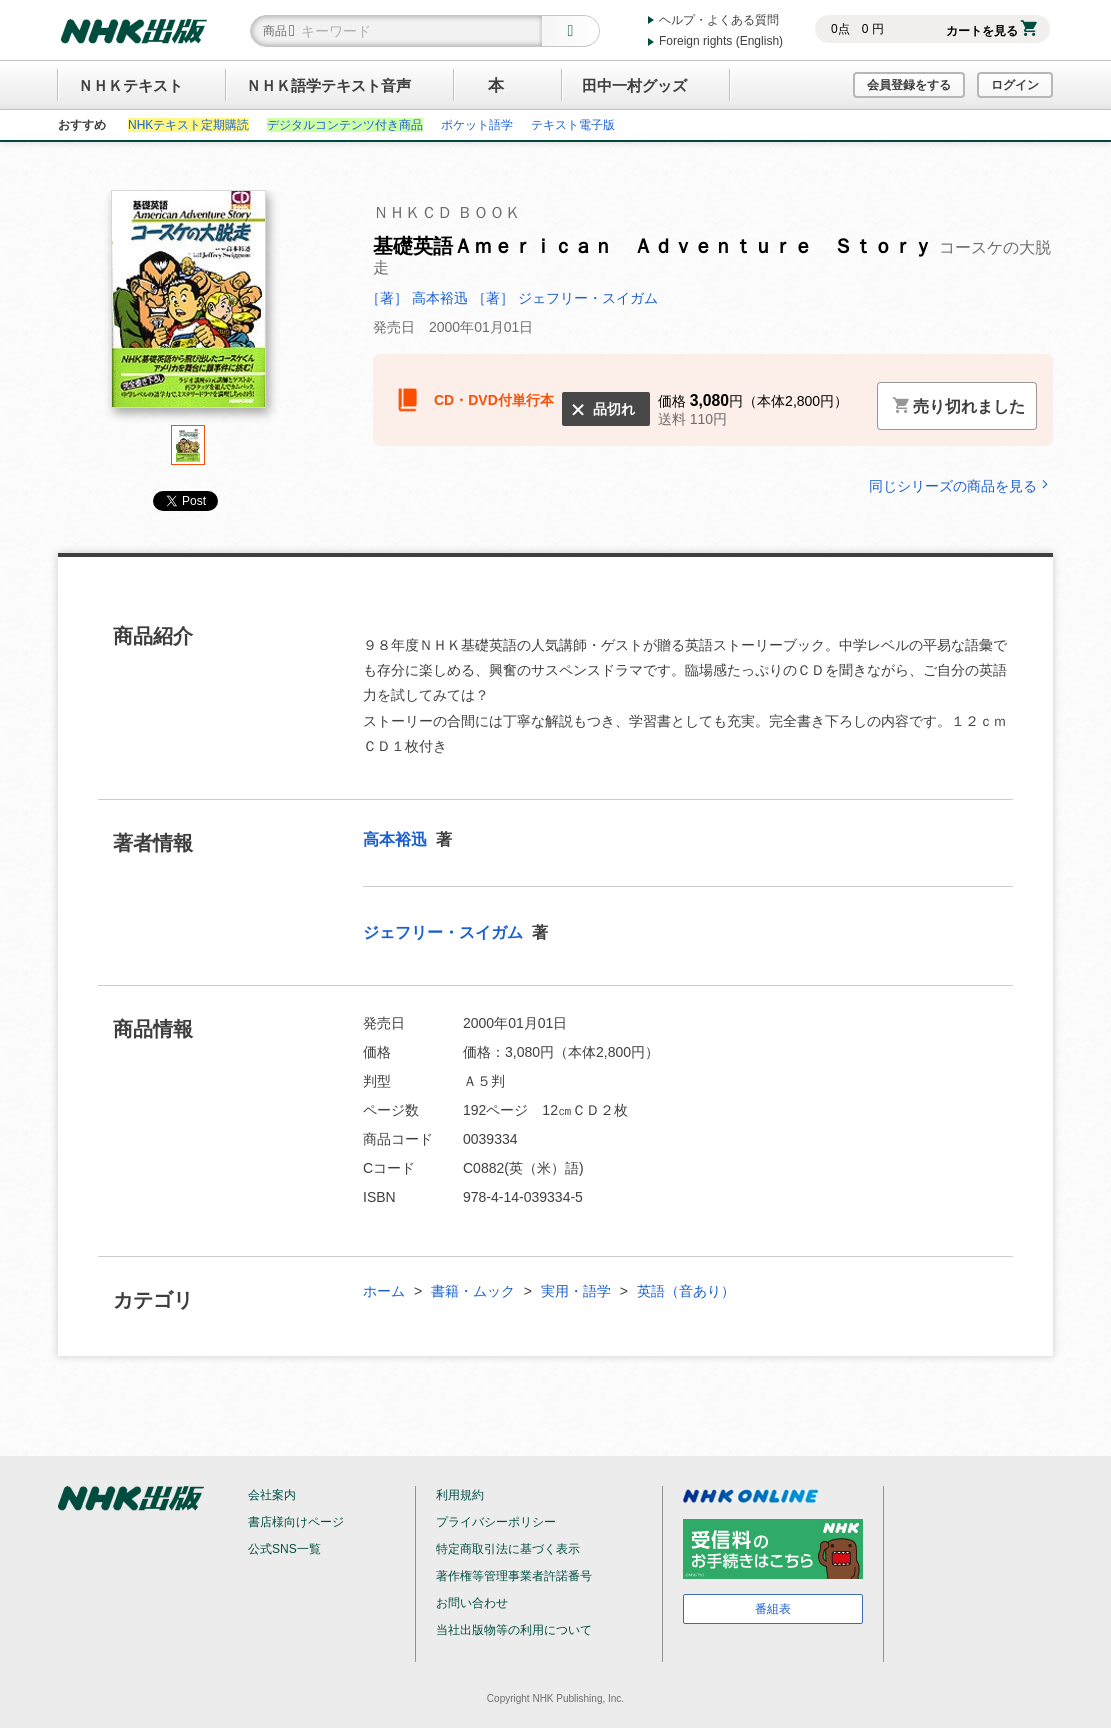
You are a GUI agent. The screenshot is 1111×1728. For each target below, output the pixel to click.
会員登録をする (909, 85)
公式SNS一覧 (284, 1549)
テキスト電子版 (573, 125)
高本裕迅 (397, 839)
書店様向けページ (296, 1522)
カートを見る (991, 31)
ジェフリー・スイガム (445, 932)
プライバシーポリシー (496, 1522)
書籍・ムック (473, 1291)
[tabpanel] (188, 307)
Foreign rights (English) (721, 41)
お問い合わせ (472, 1603)
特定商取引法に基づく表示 (508, 1549)
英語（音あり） (686, 1291)
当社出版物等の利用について (514, 1630)
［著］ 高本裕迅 (419, 298)
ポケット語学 (477, 125)
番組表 (773, 1609)
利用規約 (460, 1495)
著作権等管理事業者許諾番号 (514, 1576)
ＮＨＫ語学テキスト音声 (328, 85)
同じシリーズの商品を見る (961, 485)
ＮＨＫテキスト (130, 85)
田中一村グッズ (634, 85)
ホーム (384, 1291)
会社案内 (272, 1495)
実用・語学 (576, 1291)
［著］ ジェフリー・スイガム (565, 298)
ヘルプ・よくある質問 (719, 20)
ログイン (1015, 85)
